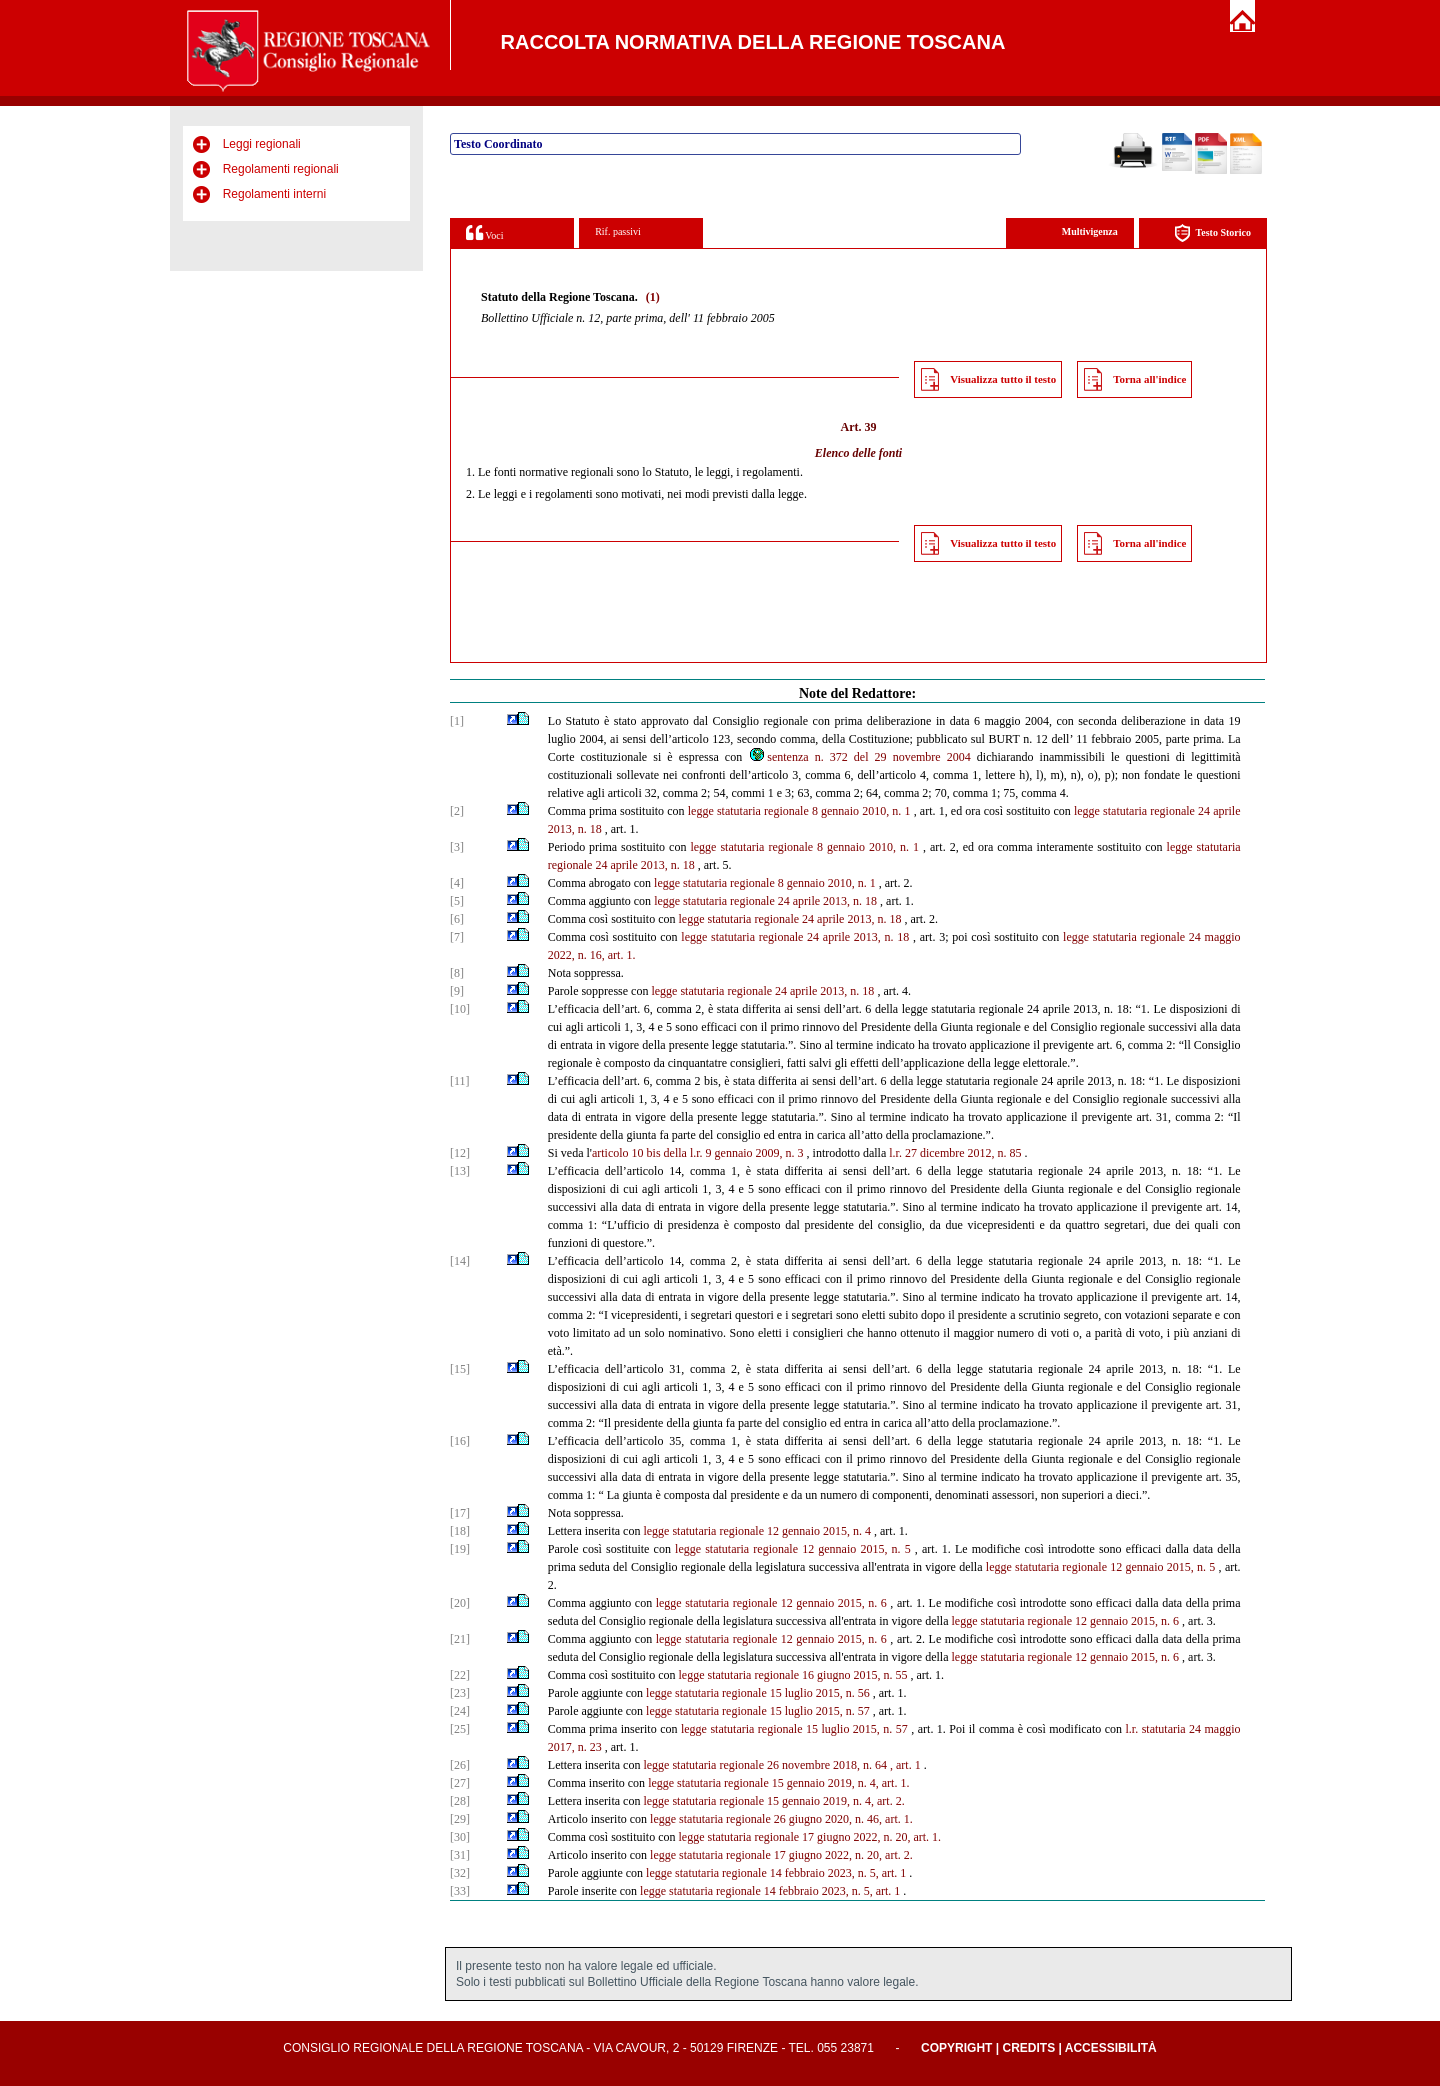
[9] (457, 991)
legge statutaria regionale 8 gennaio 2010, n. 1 (799, 811)
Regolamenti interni (274, 194)
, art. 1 (905, 1765)
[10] (460, 1009)
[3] (457, 847)
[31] (460, 1855)
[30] (460, 1837)
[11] (460, 1081)
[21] (460, 1639)
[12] (460, 1153)
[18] (460, 1531)
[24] (460, 1711)
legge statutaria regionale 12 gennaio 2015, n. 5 (793, 1549)
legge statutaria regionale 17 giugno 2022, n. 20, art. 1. (809, 1837)
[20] (460, 1603)
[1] (457, 721)
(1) (653, 297)
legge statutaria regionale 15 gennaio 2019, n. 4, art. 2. (773, 1801)
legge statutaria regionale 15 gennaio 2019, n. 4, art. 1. (778, 1783)
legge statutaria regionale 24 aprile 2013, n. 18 (765, 901)
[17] (460, 1513)
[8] (457, 973)
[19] (460, 1549)
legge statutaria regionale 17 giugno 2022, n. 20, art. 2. (781, 1855)
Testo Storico (1212, 233)
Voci (484, 232)
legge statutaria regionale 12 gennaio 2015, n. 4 (757, 1531)
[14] (460, 1261)
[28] (460, 1801)
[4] (457, 883)
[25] (460, 1729)
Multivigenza (1090, 231)
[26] (460, 1765)
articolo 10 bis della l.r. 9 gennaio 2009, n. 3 (698, 1153)
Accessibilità (1111, 2048)
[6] (457, 919)
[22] (460, 1675)
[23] (460, 1693)
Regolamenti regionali (281, 169)
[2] (457, 811)
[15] (460, 1369)
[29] (460, 1819)
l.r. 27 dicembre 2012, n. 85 (955, 1153)
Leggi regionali (262, 144)
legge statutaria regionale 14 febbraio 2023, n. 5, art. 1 (776, 1873)
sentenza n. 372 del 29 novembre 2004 (859, 757)
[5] (457, 901)
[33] (460, 1891)
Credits (1028, 2048)
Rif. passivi (618, 231)
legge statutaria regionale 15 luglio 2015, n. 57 (758, 1711)
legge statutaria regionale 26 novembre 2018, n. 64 (765, 1765)
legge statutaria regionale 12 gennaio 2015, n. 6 (771, 1603)
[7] (457, 937)
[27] (460, 1783)
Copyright (956, 2048)
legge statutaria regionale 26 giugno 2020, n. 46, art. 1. (781, 1819)
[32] (460, 1873)
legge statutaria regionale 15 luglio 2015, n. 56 (758, 1693)
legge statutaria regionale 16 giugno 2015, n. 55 (792, 1675)
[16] (460, 1441)
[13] (460, 1171)
